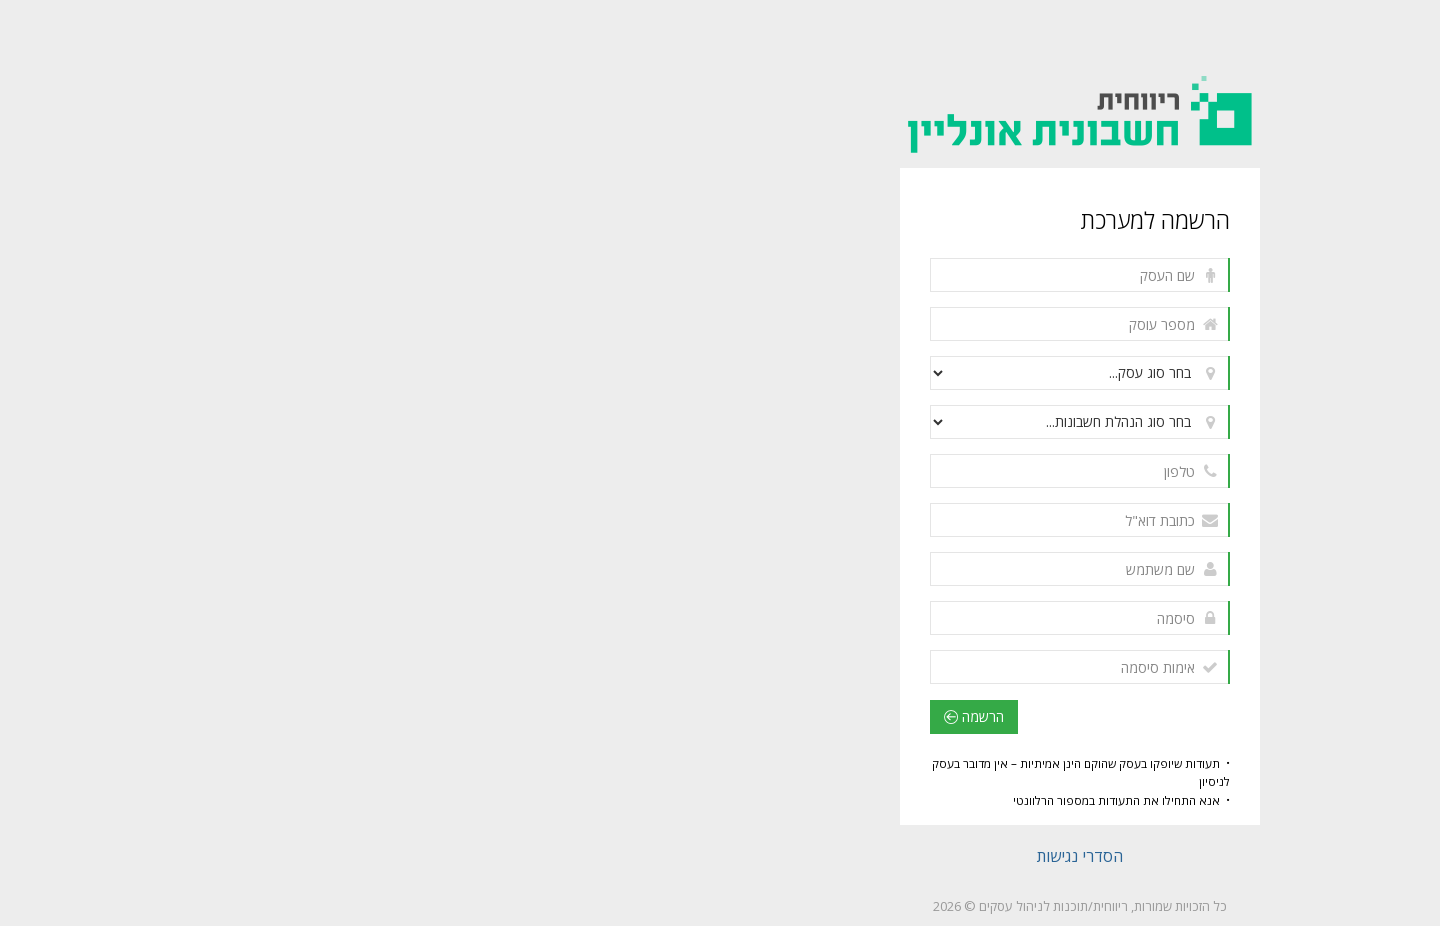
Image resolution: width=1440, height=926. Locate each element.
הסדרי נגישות (720, 856)
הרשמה (614, 716)
